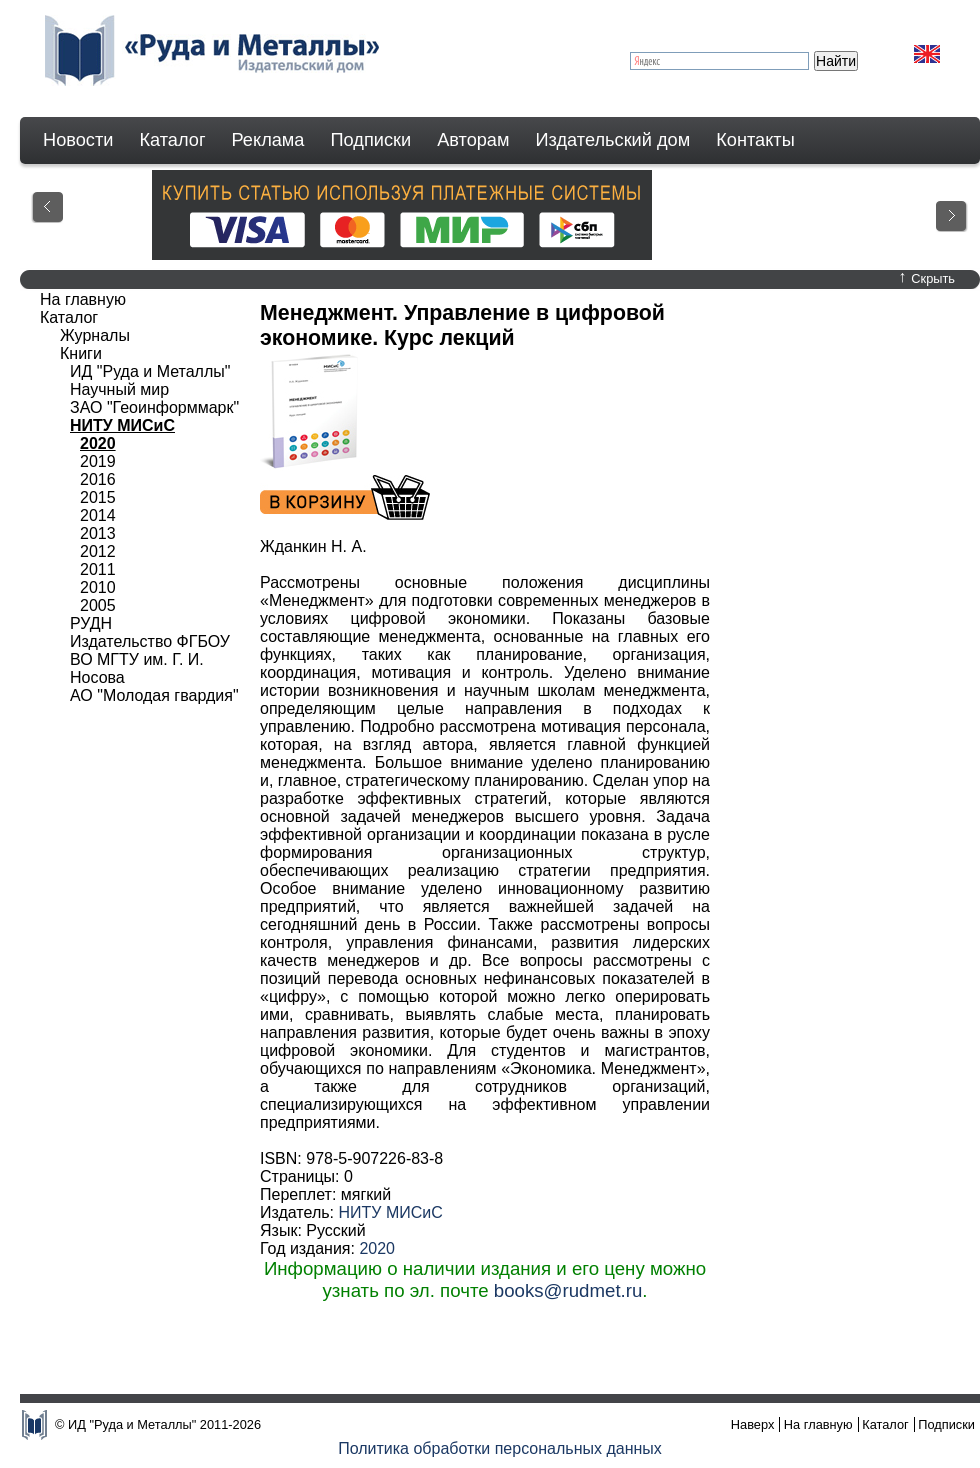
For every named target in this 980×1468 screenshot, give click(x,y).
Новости (78, 140)
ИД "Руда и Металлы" (150, 371)
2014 (98, 515)
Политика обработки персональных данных (500, 1448)
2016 (98, 479)
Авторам (473, 140)
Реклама (268, 140)
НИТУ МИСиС (390, 1212)
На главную (83, 299)
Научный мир (119, 389)
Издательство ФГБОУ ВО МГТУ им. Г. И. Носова (150, 659)
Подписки (371, 140)
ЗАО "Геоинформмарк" (154, 407)
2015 (98, 497)
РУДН (91, 623)
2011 (98, 569)
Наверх (753, 1424)
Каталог (172, 140)
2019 (98, 461)
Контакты (755, 140)
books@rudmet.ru (568, 1290)
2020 (377, 1248)
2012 (98, 551)
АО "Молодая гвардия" (154, 695)
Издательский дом (613, 140)
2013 (98, 533)
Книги (81, 353)
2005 (98, 605)
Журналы (95, 335)
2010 (98, 587)
